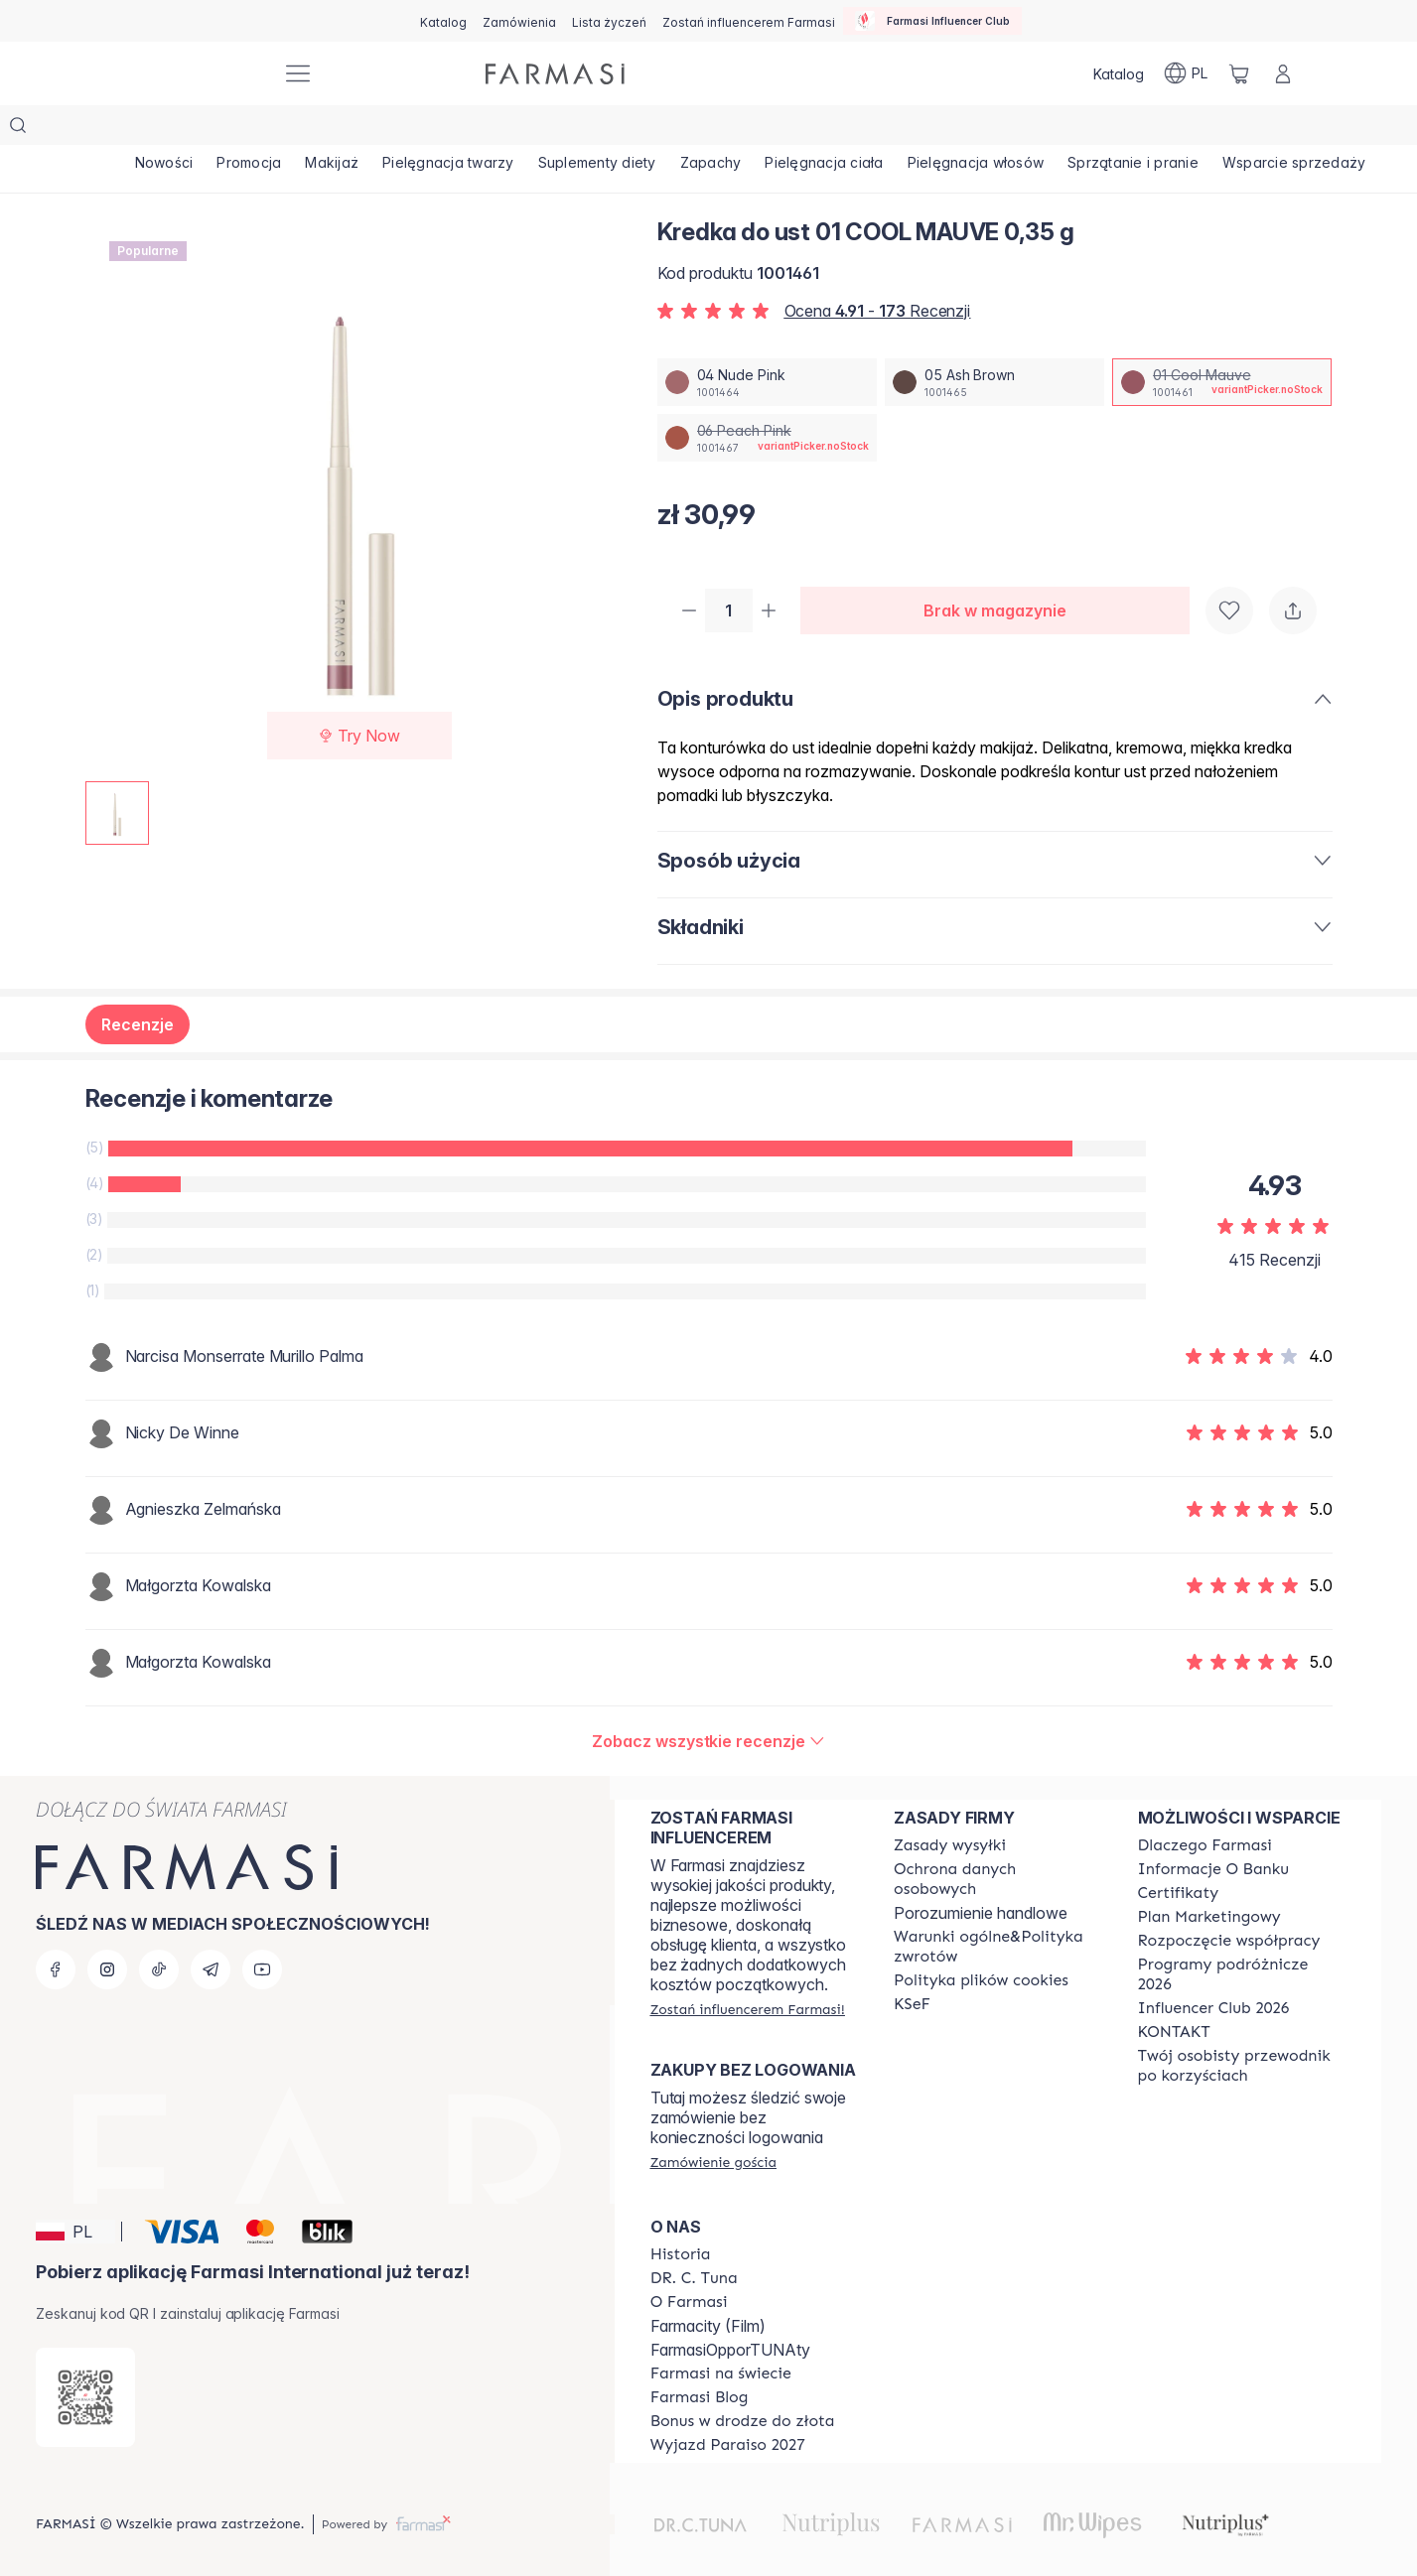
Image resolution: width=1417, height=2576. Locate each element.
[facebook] (55, 1951)
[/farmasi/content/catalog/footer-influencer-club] (1214, 1990)
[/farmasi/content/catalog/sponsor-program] (742, 2403)
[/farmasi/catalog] (443, 21)
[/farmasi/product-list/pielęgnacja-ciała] (945, 129)
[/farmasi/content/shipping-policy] (950, 1827)
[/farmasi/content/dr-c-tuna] (694, 2260)
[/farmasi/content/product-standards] (1178, 1875)
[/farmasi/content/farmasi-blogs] (699, 2379)
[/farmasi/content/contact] (1174, 2014)
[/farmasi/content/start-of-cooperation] (1229, 1923)
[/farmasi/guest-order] (713, 2144)
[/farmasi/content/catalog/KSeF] (912, 1986)
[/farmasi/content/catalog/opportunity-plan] (1209, 1899)
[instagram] (107, 1951)
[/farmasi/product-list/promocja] (277, 129)
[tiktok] (159, 1951)
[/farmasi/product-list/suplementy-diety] (681, 129)
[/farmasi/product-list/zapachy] (813, 129)
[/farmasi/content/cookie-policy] (981, 1962)
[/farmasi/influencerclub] (932, 21)
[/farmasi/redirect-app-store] (85, 2379)
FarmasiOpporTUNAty (730, 2332)
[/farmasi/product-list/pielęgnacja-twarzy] (513, 129)
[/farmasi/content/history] (680, 2236)
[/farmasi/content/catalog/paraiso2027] (727, 2427)
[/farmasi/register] (519, 21)
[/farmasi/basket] (1239, 73)
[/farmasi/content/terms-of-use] (997, 1861)
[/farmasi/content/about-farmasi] (1205, 1827)
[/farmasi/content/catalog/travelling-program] (1242, 1956)
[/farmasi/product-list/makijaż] (379, 129)
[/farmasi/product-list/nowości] (173, 129)
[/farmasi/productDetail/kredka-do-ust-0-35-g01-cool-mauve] (1222, 342)
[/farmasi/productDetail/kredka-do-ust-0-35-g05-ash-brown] (994, 342)
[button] (75, 2214)
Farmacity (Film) (708, 2308)
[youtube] (262, 1951)
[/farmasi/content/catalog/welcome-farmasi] (1242, 2048)
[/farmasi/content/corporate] (720, 2356)
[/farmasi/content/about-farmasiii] (689, 2284)
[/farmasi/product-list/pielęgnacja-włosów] (1115, 129)
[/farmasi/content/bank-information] (1213, 1851)
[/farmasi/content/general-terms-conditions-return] (997, 1929)
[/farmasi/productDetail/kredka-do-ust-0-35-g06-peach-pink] (767, 398)
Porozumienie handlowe (980, 1895)
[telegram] (210, 1951)
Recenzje (137, 987)
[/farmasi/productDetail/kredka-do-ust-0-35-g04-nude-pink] (767, 342)
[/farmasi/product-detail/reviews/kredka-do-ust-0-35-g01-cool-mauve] (708, 1703)
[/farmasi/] (192, 74)
